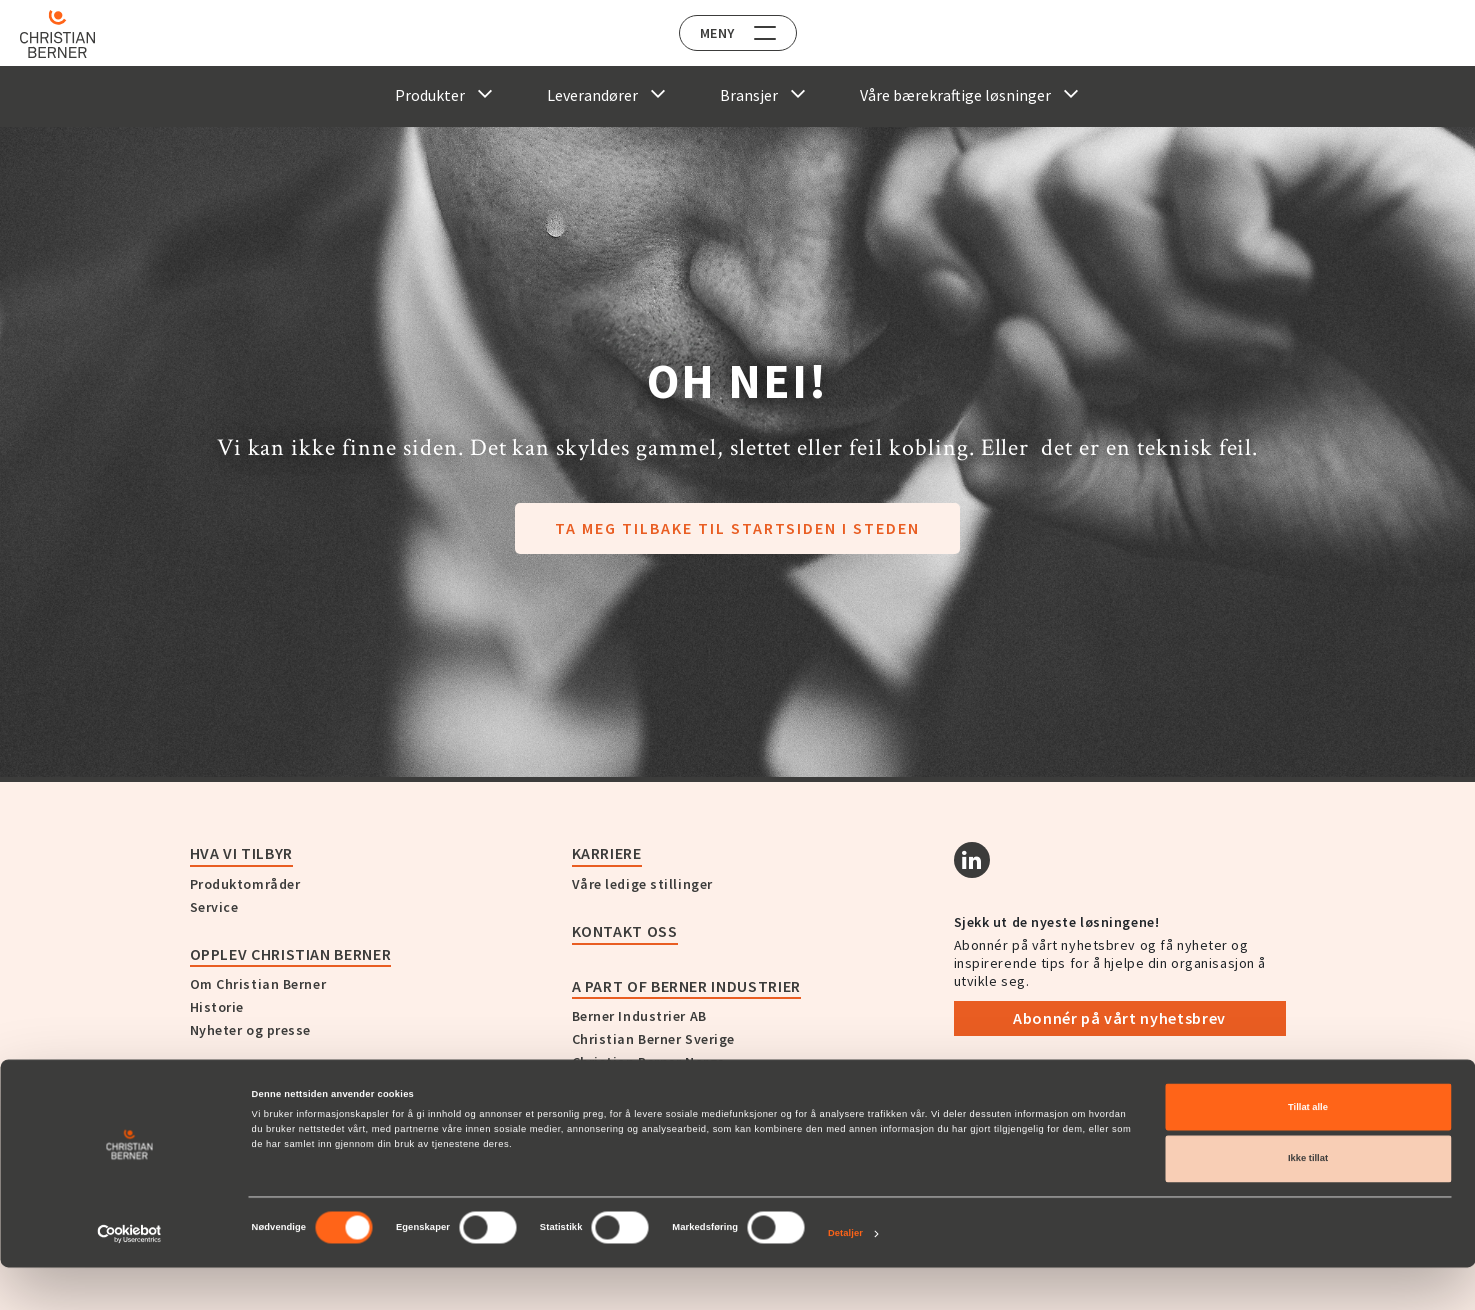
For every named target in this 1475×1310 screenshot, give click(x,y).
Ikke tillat (1308, 1202)
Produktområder (245, 884)
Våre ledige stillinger (642, 884)
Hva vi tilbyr (241, 853)
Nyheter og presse (251, 1030)
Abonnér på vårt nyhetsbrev (1119, 1018)
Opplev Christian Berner (291, 954)
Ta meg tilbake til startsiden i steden (737, 528)
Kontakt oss (625, 931)
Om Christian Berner (258, 984)
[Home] (72, 34)
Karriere (607, 853)
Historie (217, 1007)
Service (214, 907)
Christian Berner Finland (654, 1085)
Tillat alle (1308, 1150)
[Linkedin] (972, 860)
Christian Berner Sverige (653, 1039)
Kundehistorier (255, 1077)
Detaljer (845, 1277)
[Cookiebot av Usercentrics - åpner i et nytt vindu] (129, 1276)
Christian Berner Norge (648, 1062)
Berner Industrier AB (639, 1016)
